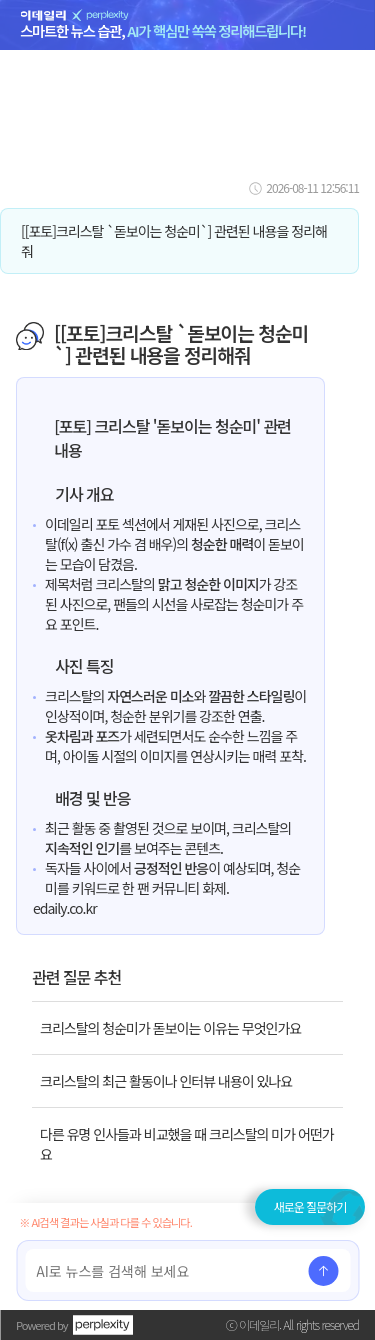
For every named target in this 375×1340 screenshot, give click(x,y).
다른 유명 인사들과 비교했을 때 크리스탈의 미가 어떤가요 (187, 1144)
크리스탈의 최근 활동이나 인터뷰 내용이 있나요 (166, 1081)
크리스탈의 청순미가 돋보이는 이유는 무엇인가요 (170, 1028)
